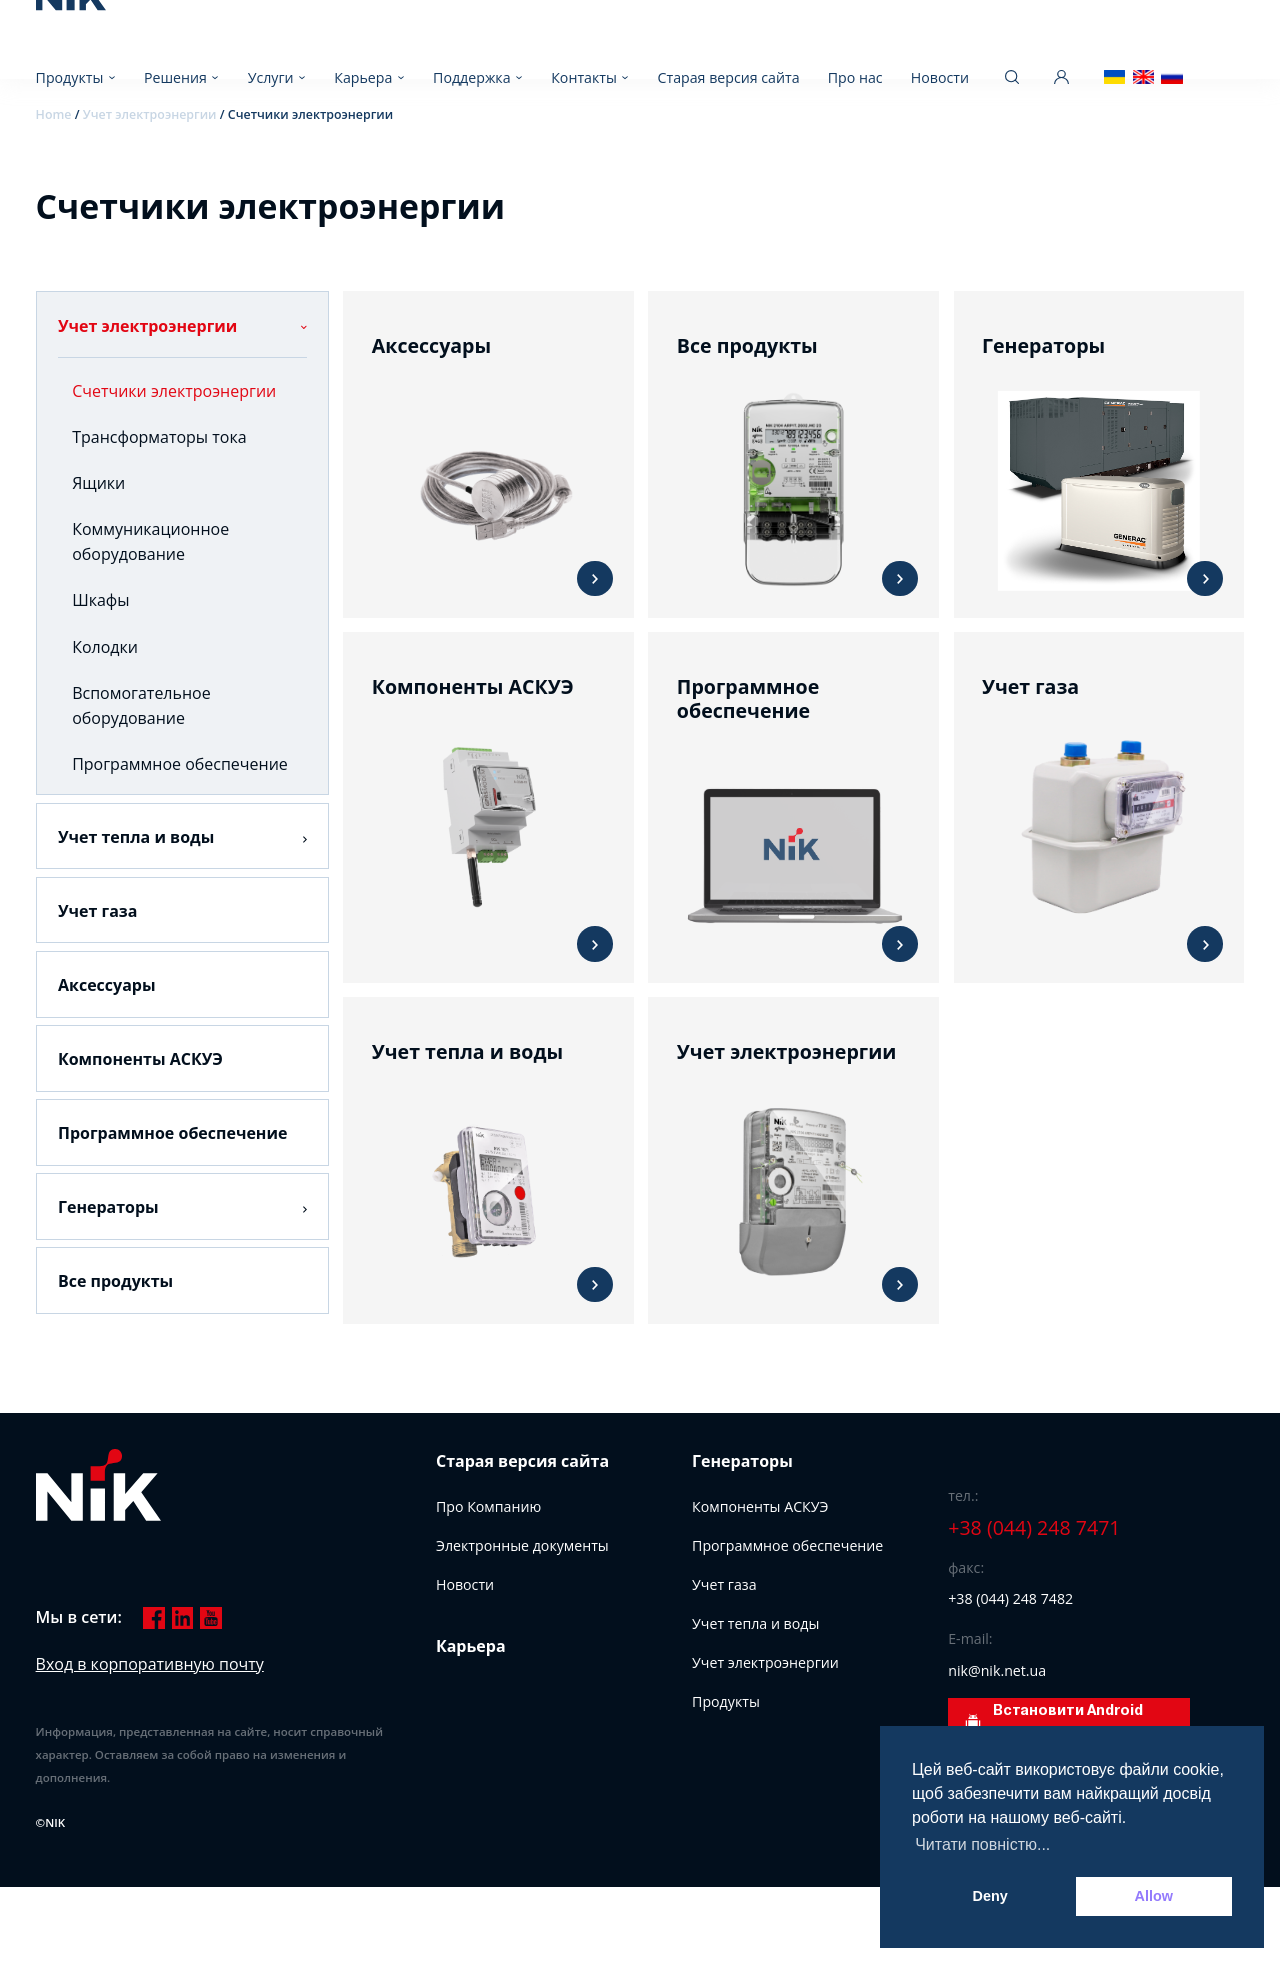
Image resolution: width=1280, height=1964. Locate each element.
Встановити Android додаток (1053, 1722)
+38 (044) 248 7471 (1034, 1528)
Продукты (70, 77)
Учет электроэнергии (147, 326)
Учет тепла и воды (136, 837)
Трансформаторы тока (159, 437)
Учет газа (97, 911)
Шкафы (100, 600)
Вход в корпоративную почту (150, 1664)
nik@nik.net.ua (997, 1670)
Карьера (363, 77)
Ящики (98, 483)
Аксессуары (107, 985)
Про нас (855, 77)
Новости (940, 77)
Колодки (105, 647)
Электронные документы (522, 1545)
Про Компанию (488, 1506)
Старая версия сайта (729, 77)
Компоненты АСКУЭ (140, 1059)
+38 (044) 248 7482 (1010, 1598)
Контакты (584, 77)
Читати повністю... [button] (982, 1844)
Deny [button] (990, 1896)
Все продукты (115, 1281)
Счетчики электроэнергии (174, 391)
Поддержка (471, 77)
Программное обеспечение (180, 764)
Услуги (271, 77)
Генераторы (108, 1207)
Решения (175, 77)
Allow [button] (1154, 1896)
